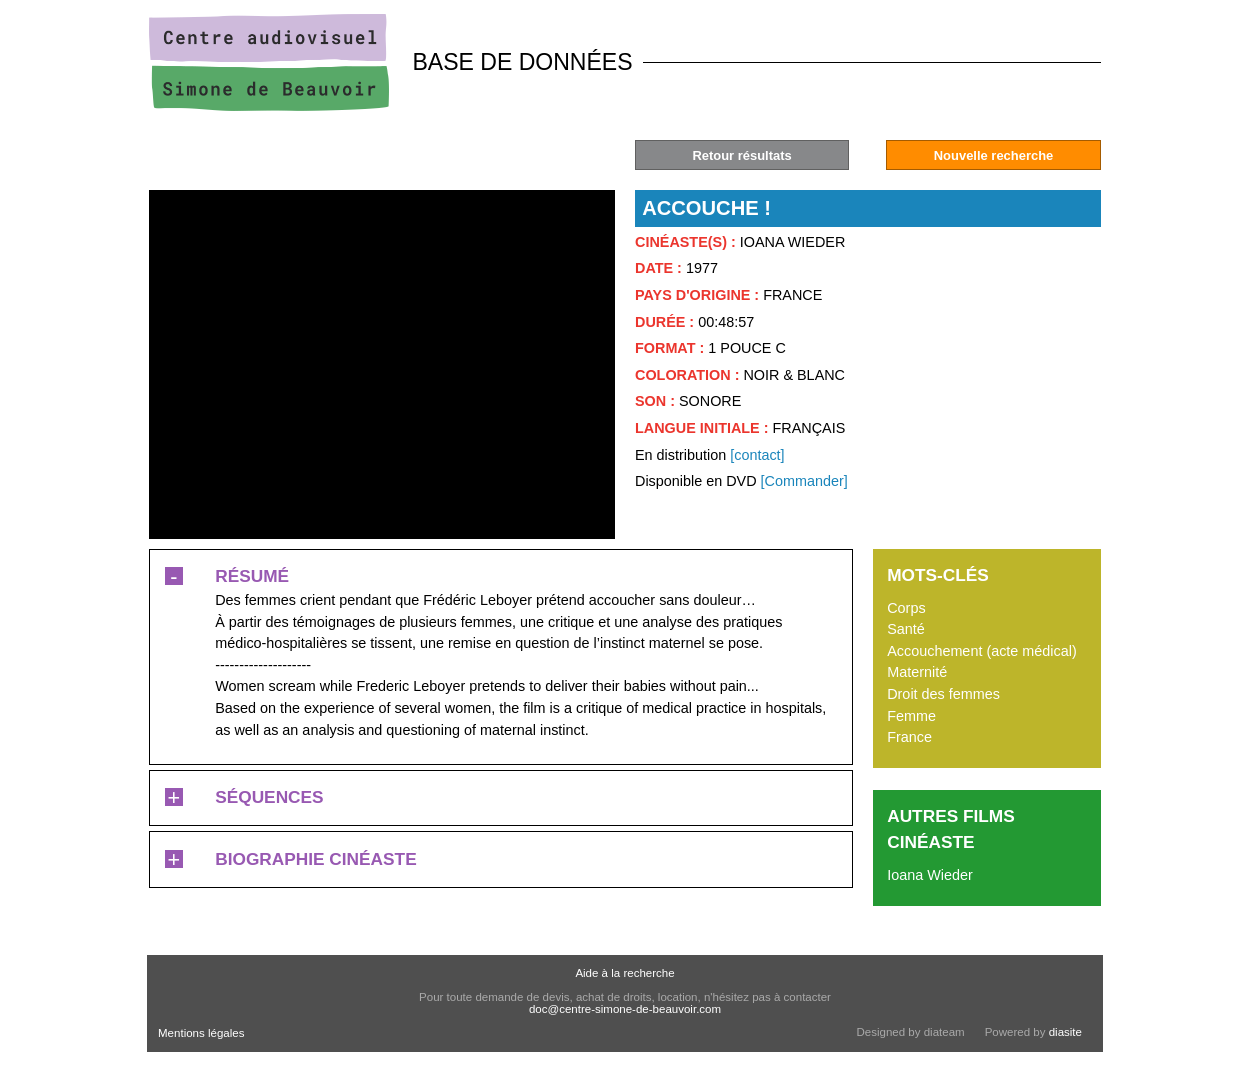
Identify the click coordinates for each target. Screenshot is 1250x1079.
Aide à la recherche (624, 973)
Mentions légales (201, 1033)
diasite (1065, 1032)
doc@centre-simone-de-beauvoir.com (625, 1009)
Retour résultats (741, 155)
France (909, 737)
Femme (911, 716)
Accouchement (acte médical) (982, 651)
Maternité (917, 672)
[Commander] (804, 481)
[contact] (757, 455)
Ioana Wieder (930, 875)
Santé (906, 629)
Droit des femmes (943, 694)
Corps (906, 608)
